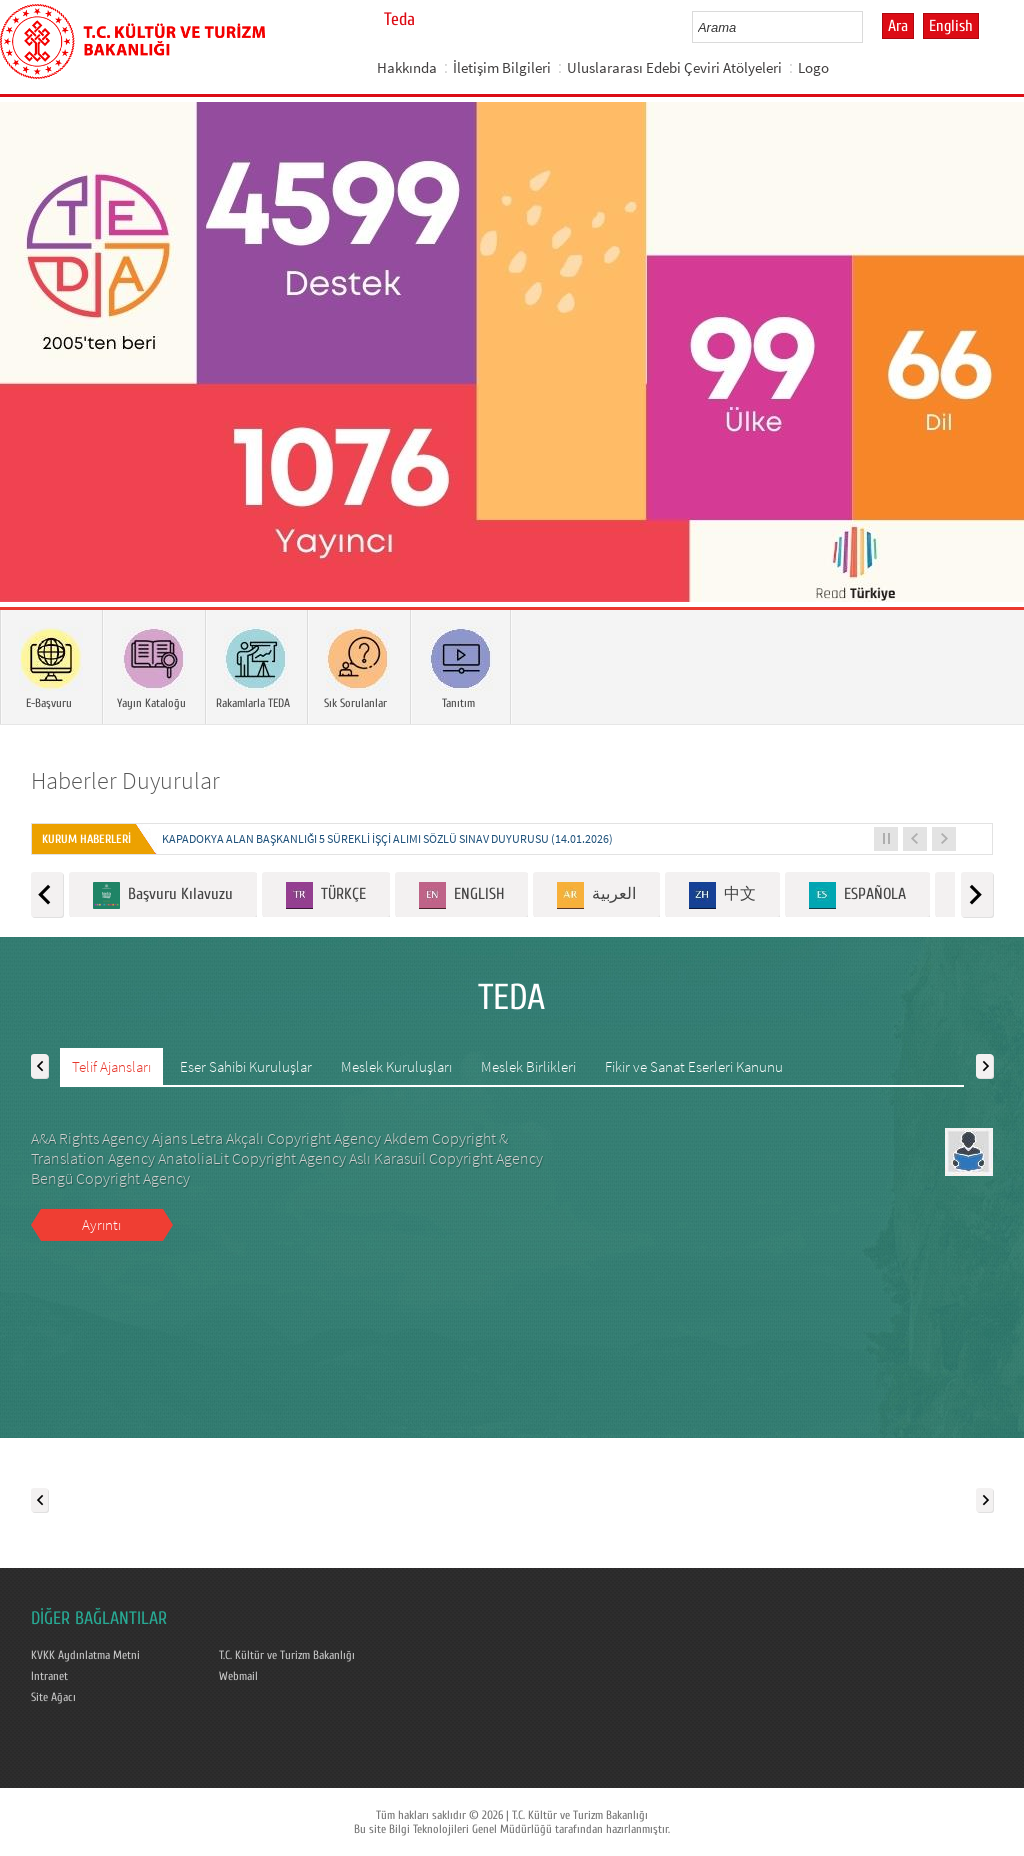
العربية (596, 895)
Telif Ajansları (111, 1066)
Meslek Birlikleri (528, 1066)
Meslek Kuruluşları (396, 1066)
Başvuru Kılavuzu (163, 895)
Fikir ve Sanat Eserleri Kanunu (694, 1066)
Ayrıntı (101, 1224)
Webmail (238, 1676)
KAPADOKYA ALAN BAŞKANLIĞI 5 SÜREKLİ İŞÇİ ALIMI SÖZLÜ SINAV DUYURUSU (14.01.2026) (387, 838)
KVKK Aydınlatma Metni (85, 1655)
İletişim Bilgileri (502, 67)
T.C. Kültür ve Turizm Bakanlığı (287, 1655)
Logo (813, 67)
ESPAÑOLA (857, 895)
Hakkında (407, 67)
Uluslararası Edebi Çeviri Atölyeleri (674, 67)
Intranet (49, 1676)
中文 (722, 895)
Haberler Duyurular (125, 780)
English (951, 26)
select (868, 27)
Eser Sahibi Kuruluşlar (246, 1066)
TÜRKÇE (326, 895)
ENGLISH (461, 895)
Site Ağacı (53, 1697)
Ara (898, 26)
